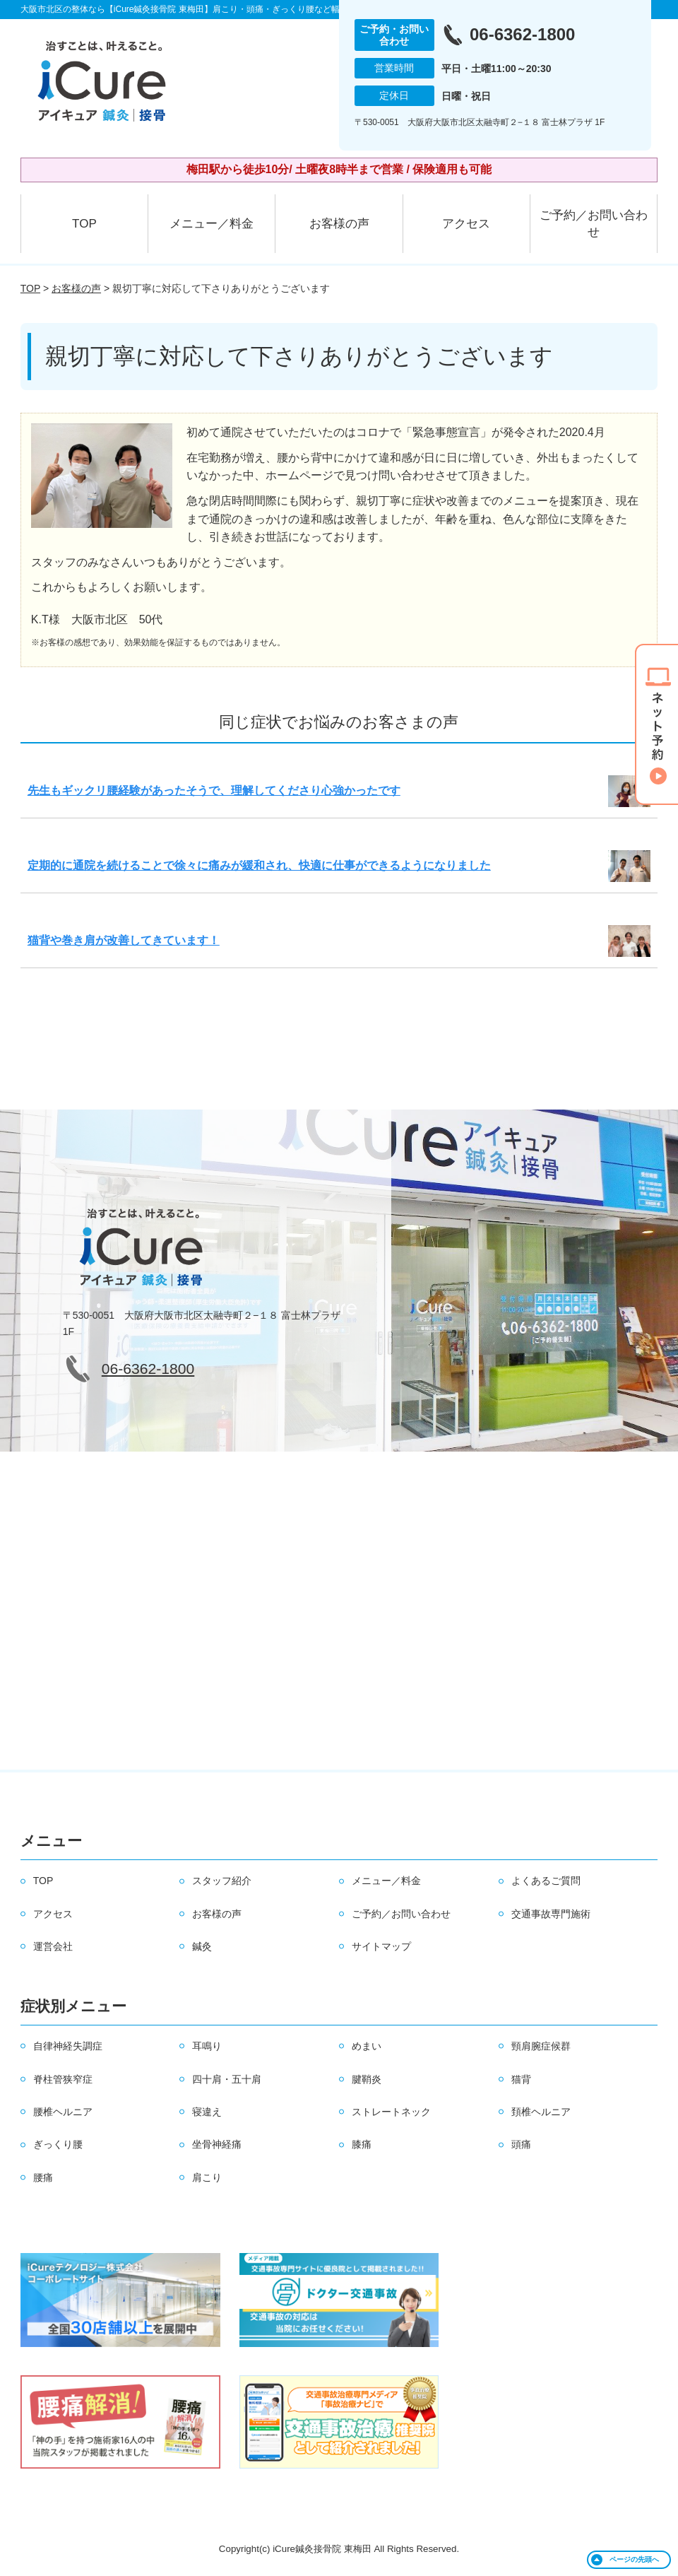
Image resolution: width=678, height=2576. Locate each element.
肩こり (207, 2177)
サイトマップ (381, 1946)
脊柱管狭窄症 (63, 2079)
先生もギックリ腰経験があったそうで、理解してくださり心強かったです (214, 790)
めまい (366, 2046)
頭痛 (521, 2144)
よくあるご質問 (546, 1880)
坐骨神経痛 (217, 2144)
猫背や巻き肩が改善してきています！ (124, 940)
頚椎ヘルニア (541, 2111)
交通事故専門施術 (550, 1913)
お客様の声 (339, 223)
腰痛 (43, 2177)
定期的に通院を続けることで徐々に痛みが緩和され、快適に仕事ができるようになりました (259, 865)
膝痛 (361, 2144)
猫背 (521, 2079)
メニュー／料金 (212, 223)
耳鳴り (207, 2046)
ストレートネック (391, 2111)
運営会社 (53, 1946)
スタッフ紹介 (221, 1880)
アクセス (466, 223)
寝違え (207, 2111)
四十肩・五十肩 (226, 2079)
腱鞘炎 (366, 2079)
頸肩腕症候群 (541, 2046)
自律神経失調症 (67, 2046)
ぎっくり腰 (58, 2144)
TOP (84, 223)
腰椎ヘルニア (63, 2111)
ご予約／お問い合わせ (594, 223)
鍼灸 (202, 1946)
